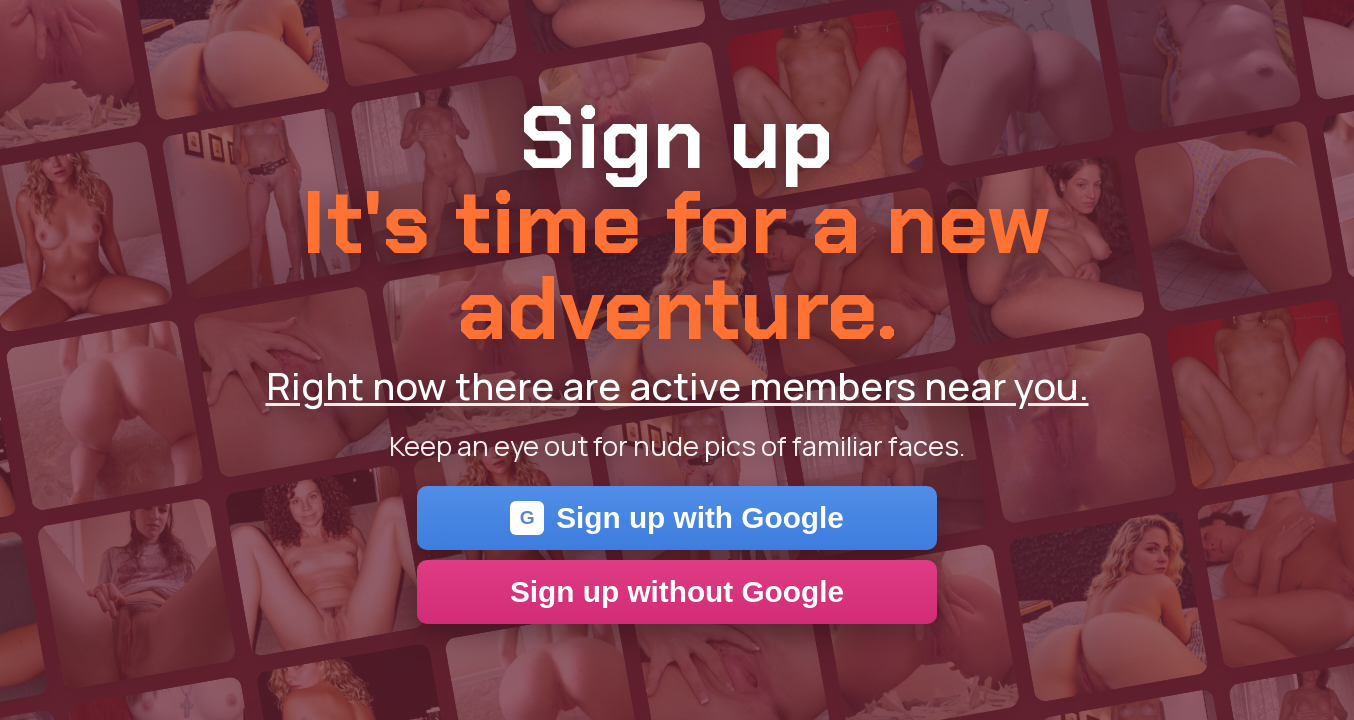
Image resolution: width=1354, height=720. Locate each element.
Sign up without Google (677, 591)
